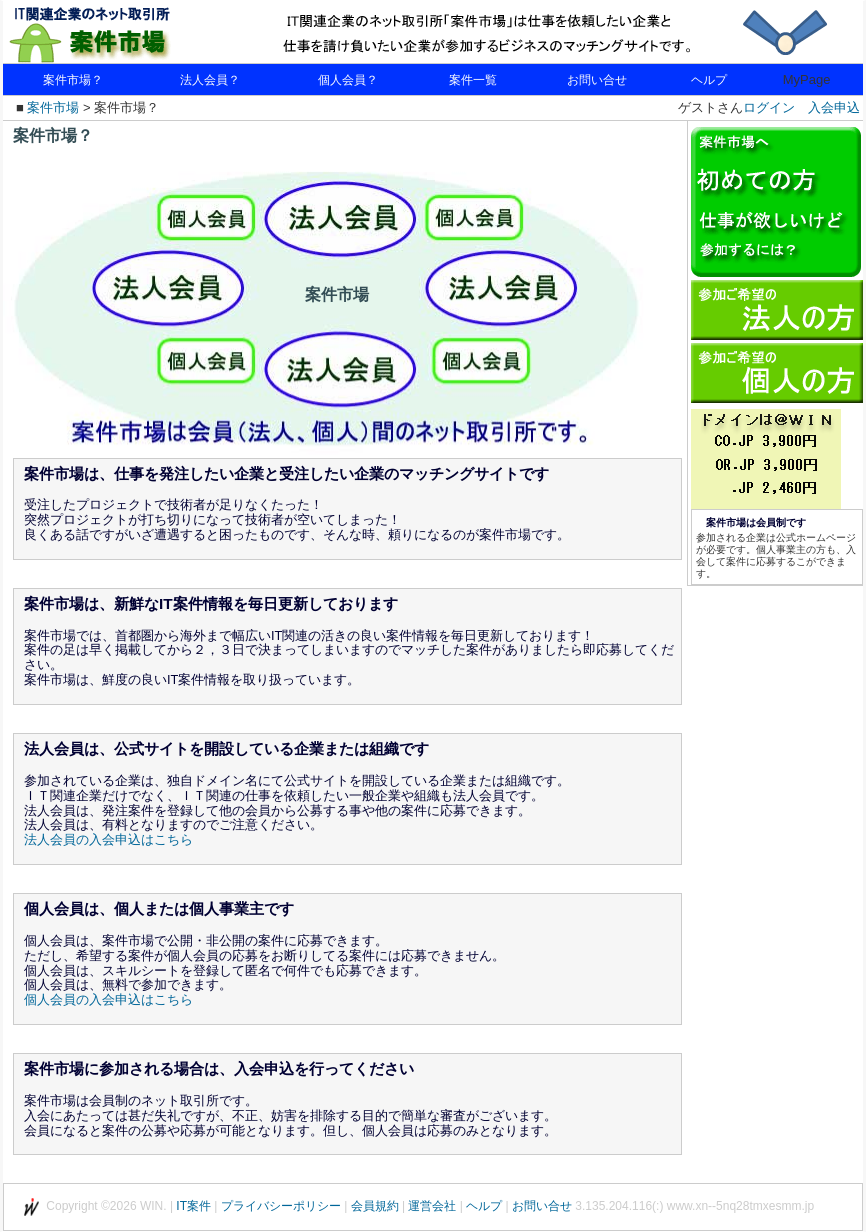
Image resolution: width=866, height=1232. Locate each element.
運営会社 (432, 1206)
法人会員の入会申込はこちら (108, 839)
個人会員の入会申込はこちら (108, 999)
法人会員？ (210, 79)
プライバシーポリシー (281, 1206)
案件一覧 (473, 79)
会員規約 (375, 1206)
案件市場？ (73, 79)
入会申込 (834, 107)
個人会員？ (348, 79)
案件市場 (53, 107)
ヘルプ (709, 79)
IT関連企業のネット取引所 (123, 33)
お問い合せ (597, 79)
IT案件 (193, 1206)
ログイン (769, 107)
